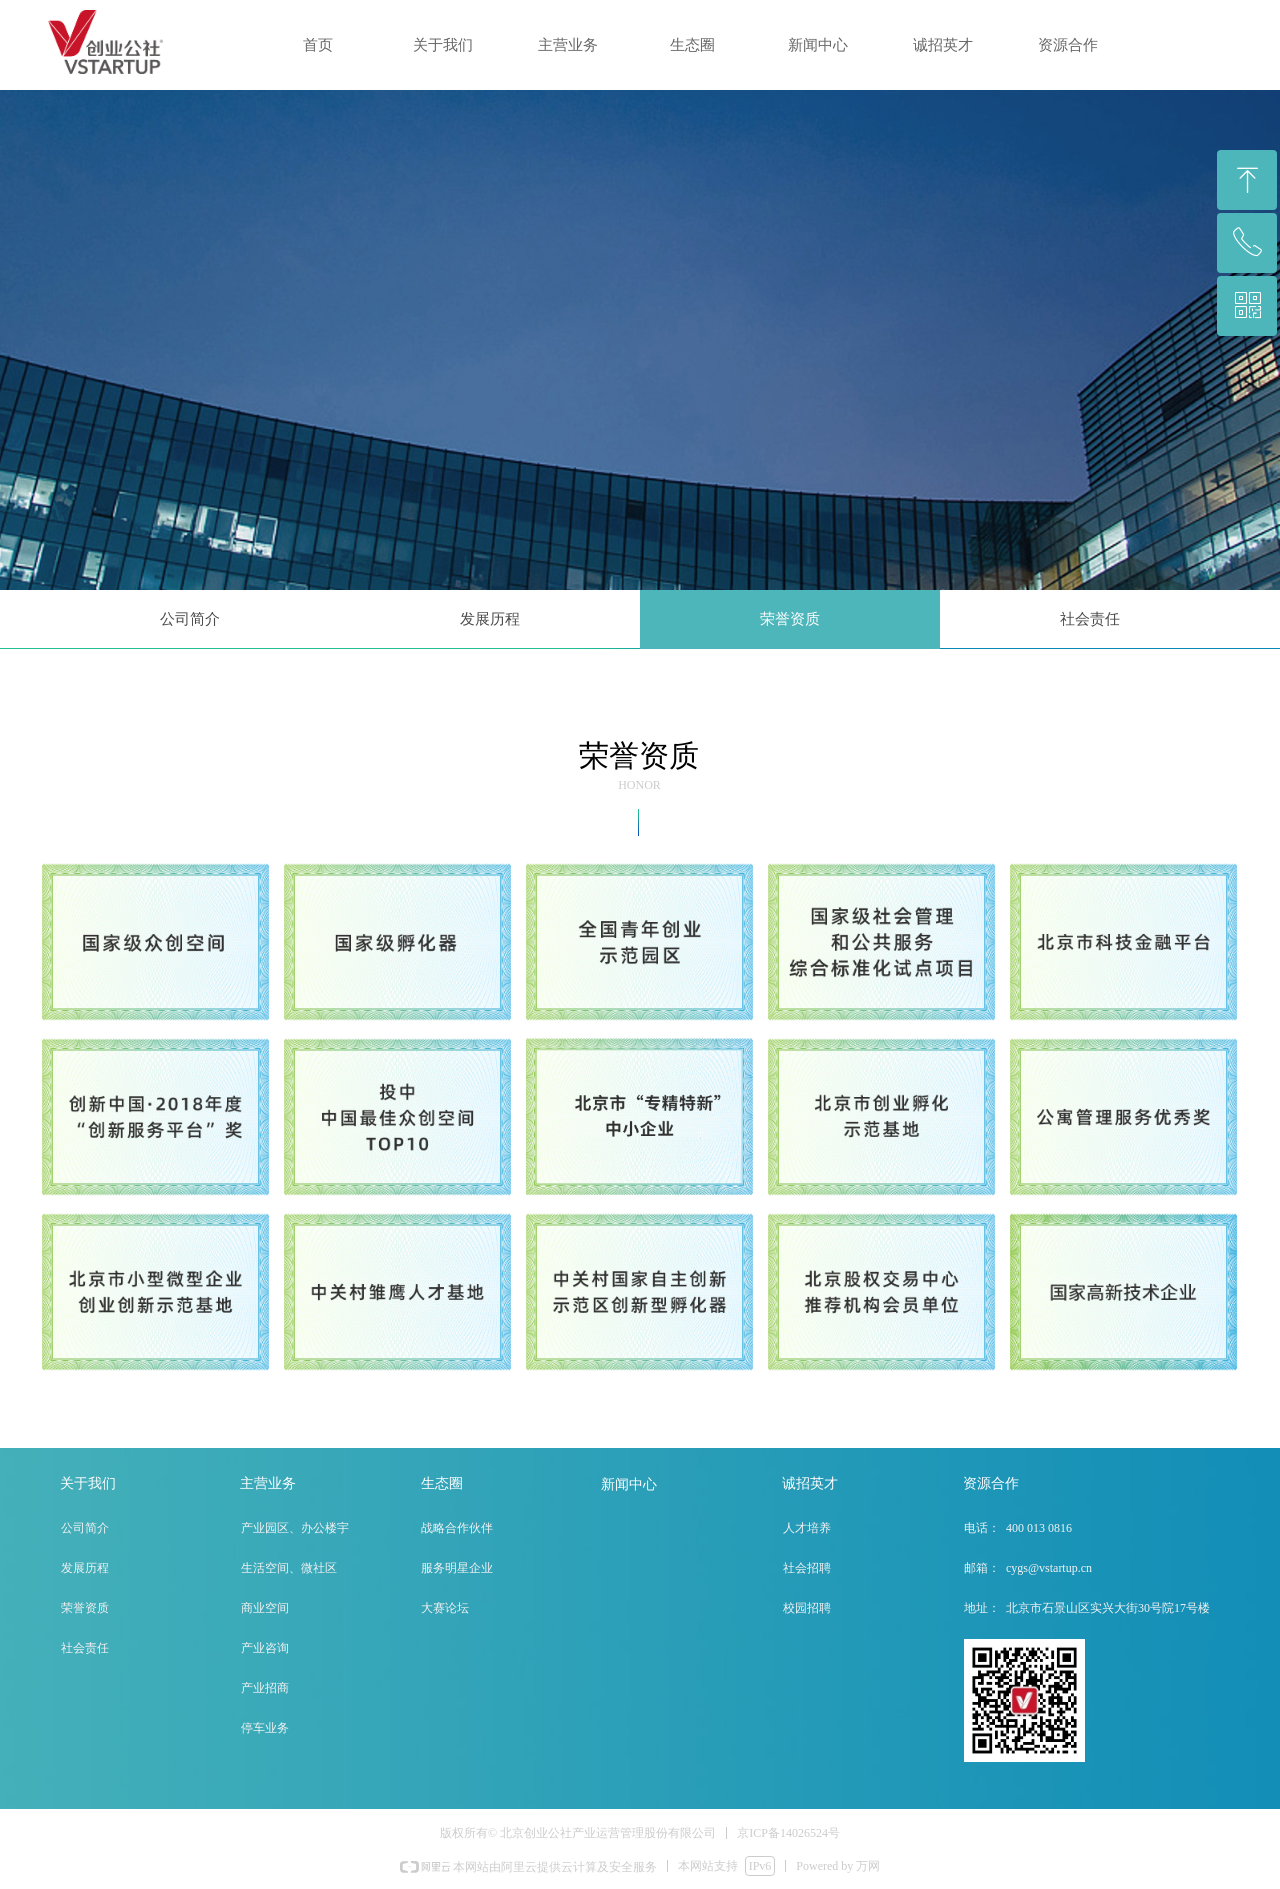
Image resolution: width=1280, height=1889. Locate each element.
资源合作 (1068, 45)
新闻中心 (818, 45)
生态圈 (692, 45)
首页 (318, 45)
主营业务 (568, 45)
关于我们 (443, 45)
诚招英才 (943, 45)
